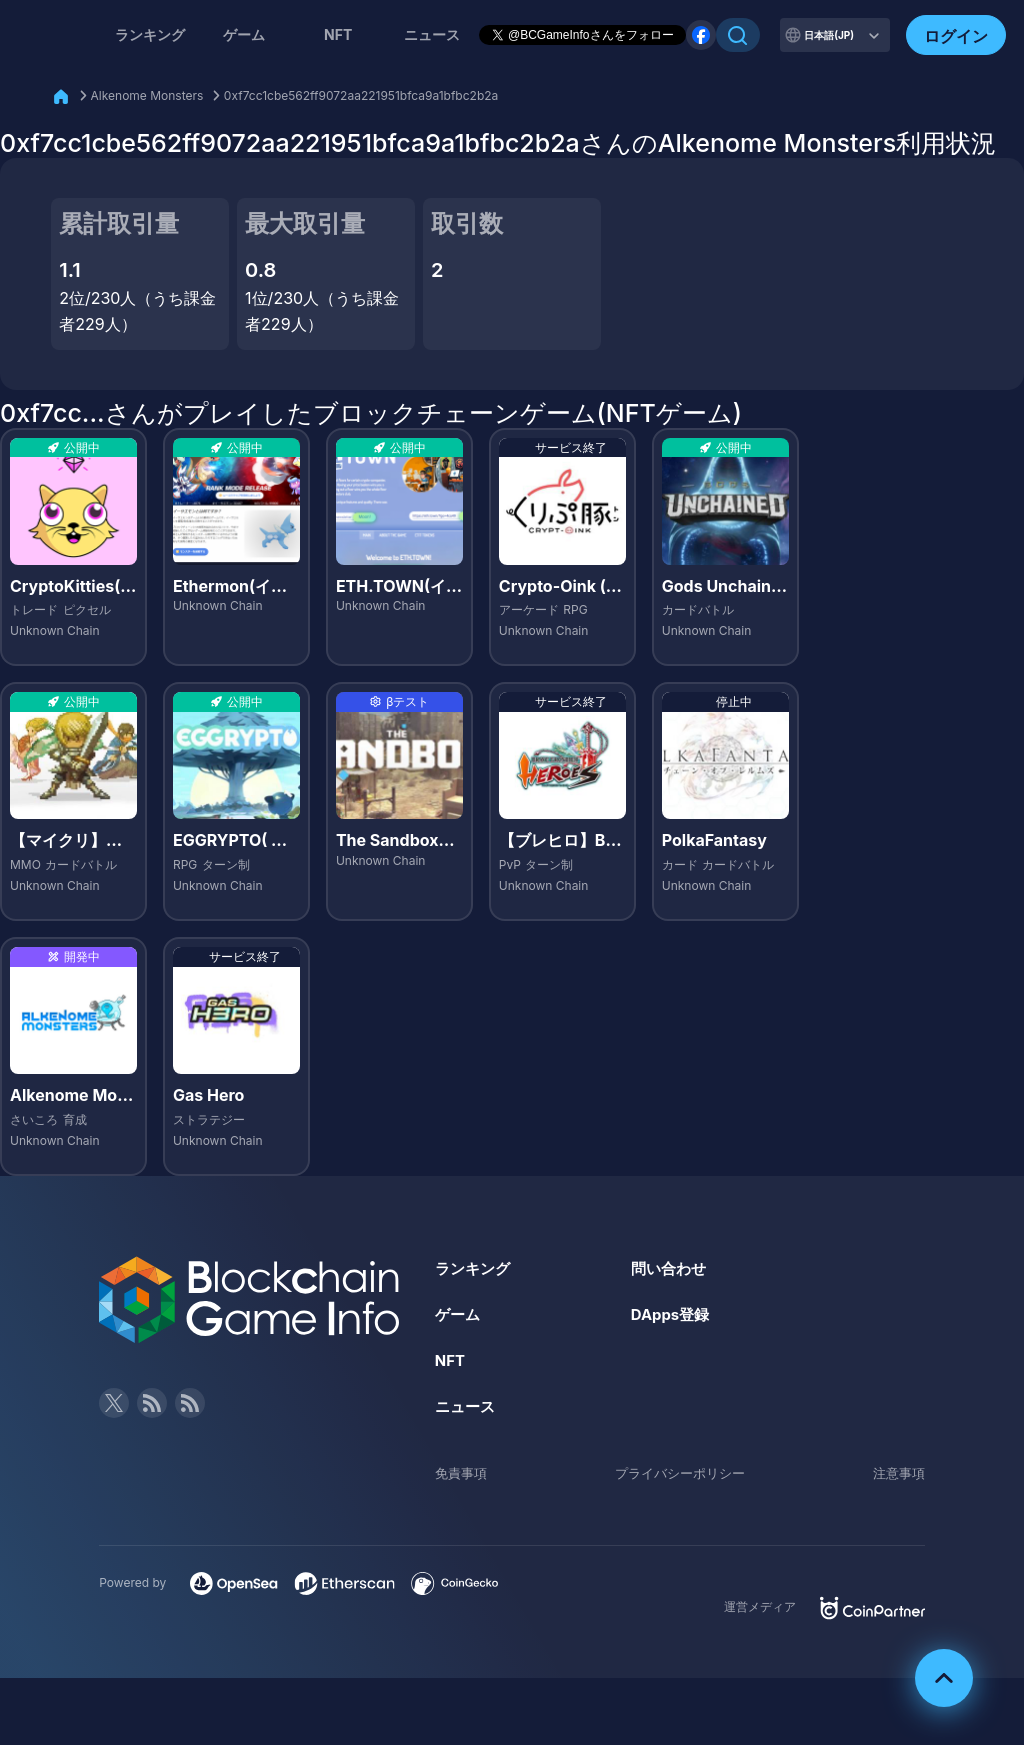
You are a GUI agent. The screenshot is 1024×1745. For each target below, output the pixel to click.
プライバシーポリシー (680, 1471)
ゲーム (244, 34)
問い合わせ (671, 1268)
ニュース (467, 1405)
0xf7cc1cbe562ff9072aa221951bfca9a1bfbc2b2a (361, 95)
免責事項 (463, 1471)
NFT (338, 34)
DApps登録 (673, 1314)
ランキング (150, 34)
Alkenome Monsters (147, 95)
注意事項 (897, 1471)
